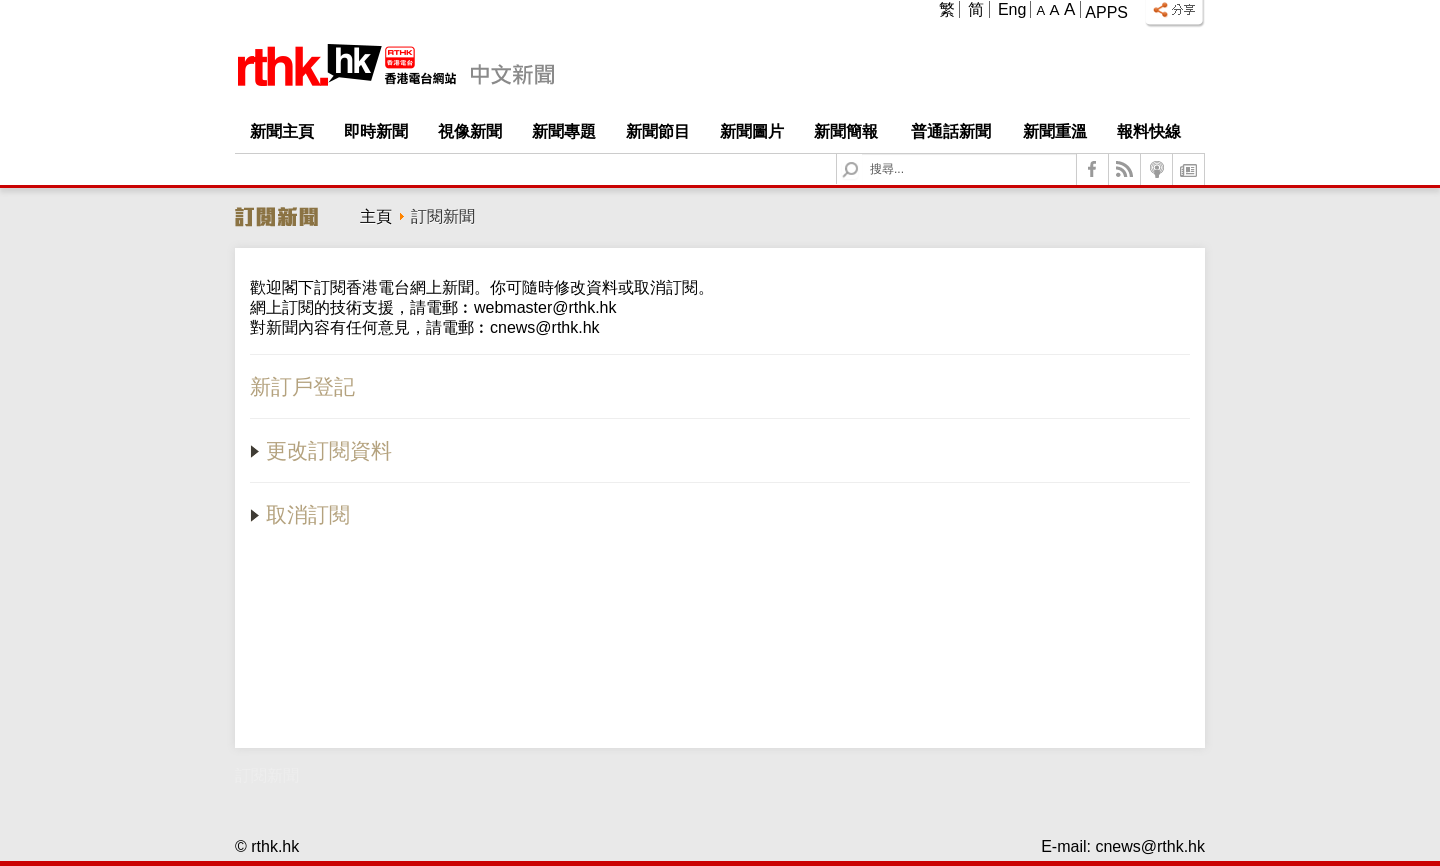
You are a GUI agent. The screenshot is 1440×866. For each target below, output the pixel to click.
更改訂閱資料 (321, 450)
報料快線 (1149, 131)
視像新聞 (470, 131)
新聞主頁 (282, 131)
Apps (1106, 12)
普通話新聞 (951, 131)
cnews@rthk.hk (545, 327)
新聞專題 (564, 131)
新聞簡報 (846, 131)
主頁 (376, 216)
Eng (1012, 9)
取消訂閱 (300, 514)
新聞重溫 (1055, 131)
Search (862, 154)
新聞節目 (658, 131)
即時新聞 (376, 131)
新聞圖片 (752, 131)
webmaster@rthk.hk (545, 307)
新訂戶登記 (302, 386)
